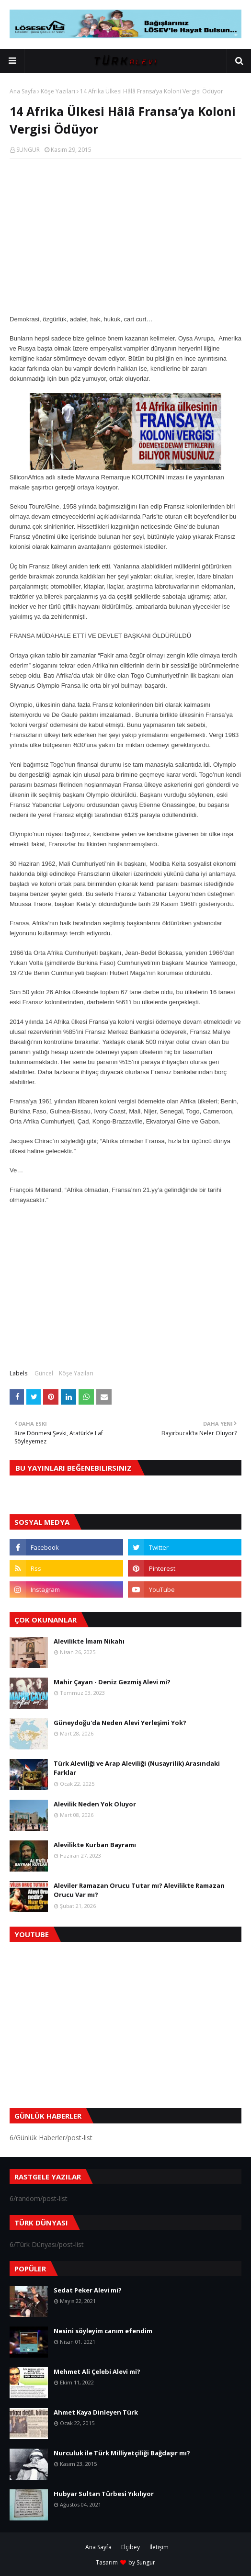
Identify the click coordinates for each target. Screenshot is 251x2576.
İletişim (159, 2547)
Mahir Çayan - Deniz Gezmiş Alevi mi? (112, 1682)
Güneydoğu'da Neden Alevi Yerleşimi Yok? (120, 1722)
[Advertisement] (125, 236)
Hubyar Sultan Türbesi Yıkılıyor (104, 2493)
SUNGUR (28, 150)
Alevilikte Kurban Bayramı (95, 1844)
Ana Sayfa (23, 91)
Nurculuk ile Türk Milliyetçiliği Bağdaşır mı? (122, 2453)
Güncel (43, 1373)
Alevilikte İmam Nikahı (89, 1641)
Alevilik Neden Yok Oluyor (95, 1804)
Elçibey (130, 2547)
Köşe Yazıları (58, 91)
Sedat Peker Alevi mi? (88, 2290)
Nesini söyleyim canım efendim (103, 2330)
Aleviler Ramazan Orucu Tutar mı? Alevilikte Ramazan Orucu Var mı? (139, 1890)
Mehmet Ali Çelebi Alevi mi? (97, 2371)
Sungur (146, 2562)
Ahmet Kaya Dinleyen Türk (96, 2412)
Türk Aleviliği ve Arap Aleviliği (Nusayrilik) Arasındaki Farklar (137, 1768)
